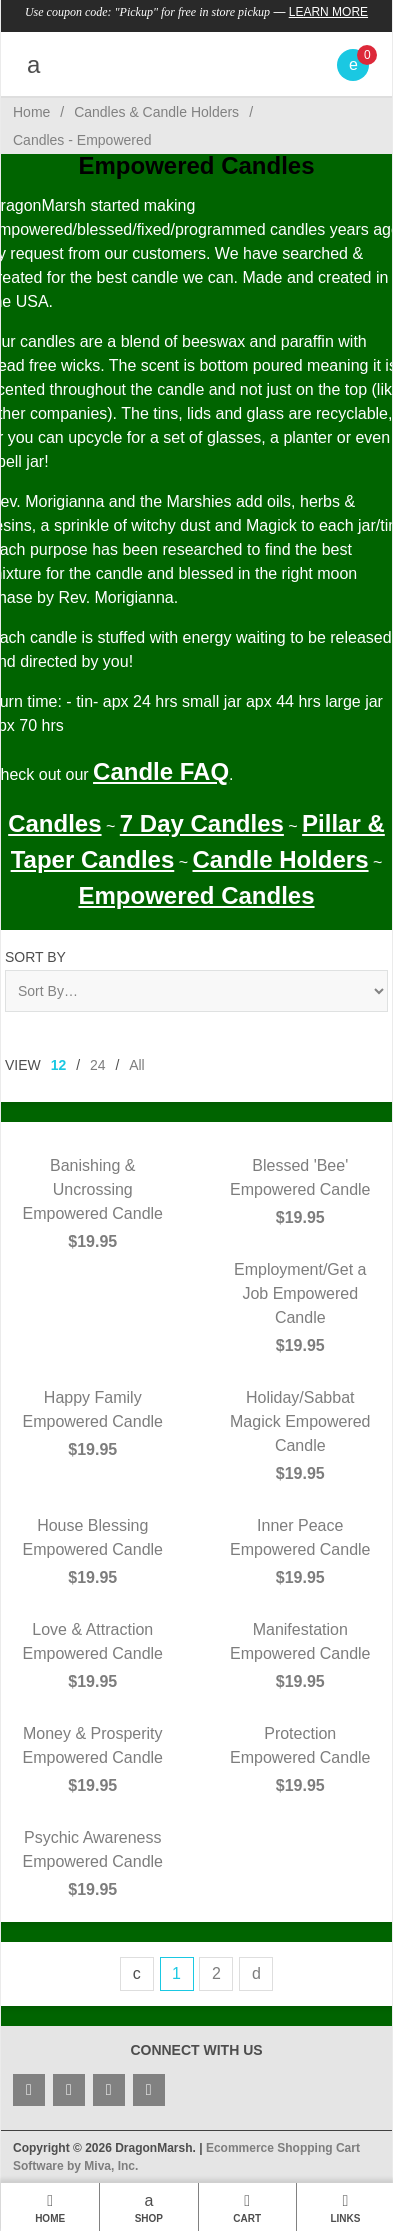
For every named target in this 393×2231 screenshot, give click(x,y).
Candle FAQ (161, 771)
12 (59, 1065)
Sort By (35, 957)
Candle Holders (281, 859)
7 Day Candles (202, 823)
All (137, 1065)
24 (98, 1065)
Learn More (328, 12)
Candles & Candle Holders (156, 112)
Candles (54, 823)
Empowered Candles (196, 895)
